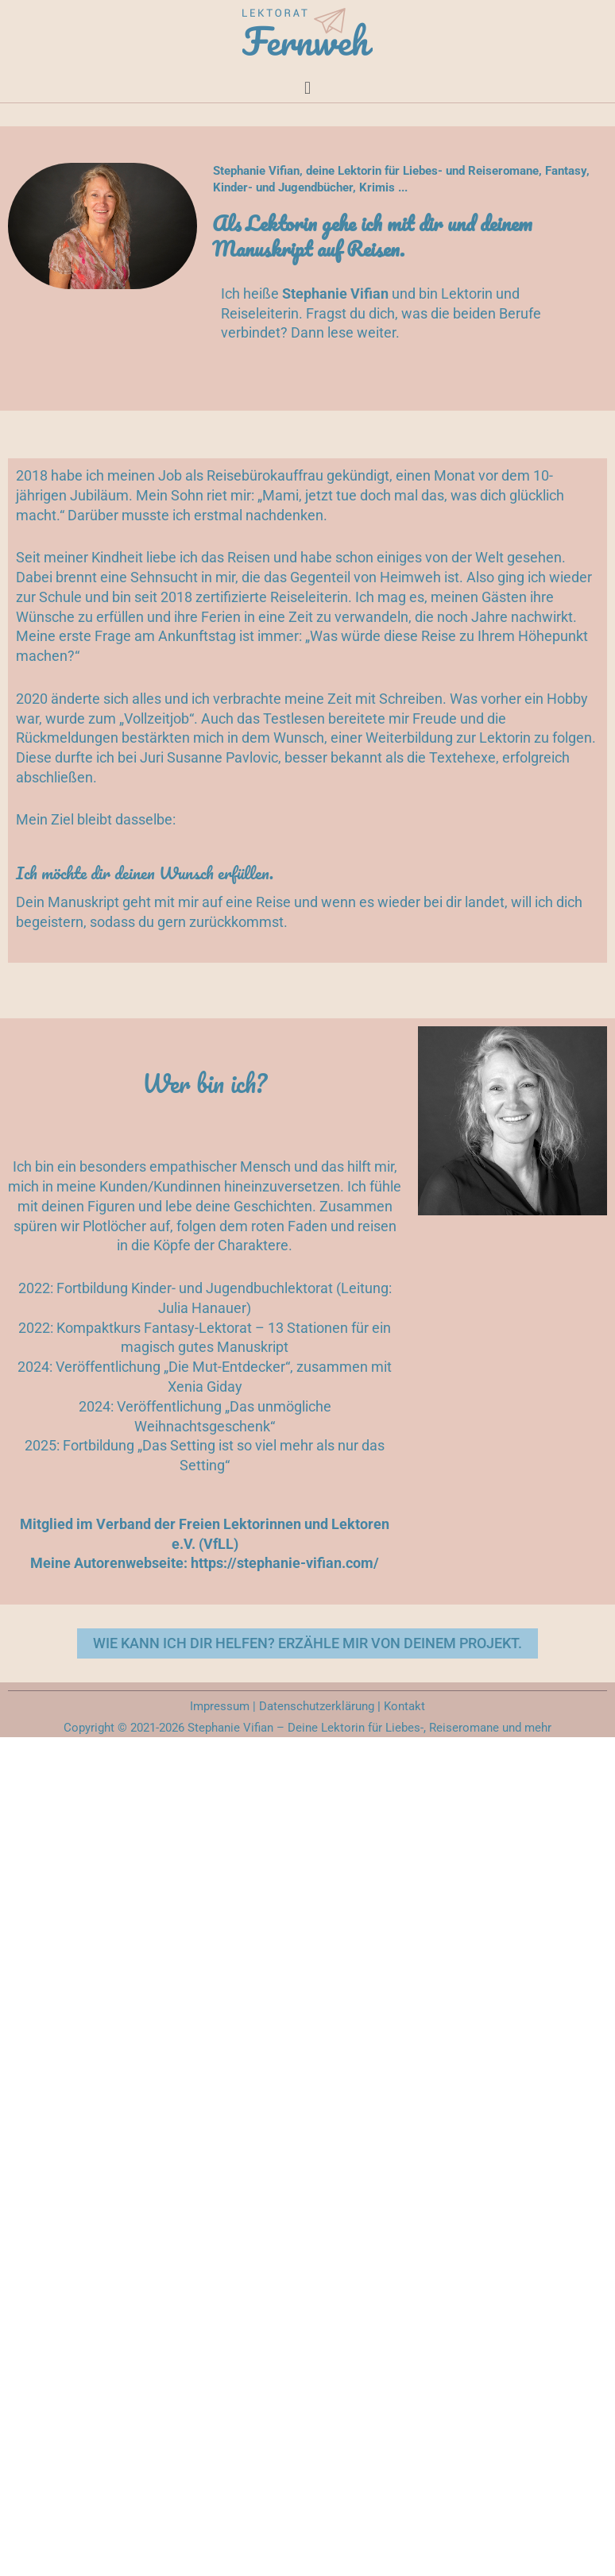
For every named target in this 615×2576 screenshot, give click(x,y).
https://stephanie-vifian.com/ (285, 1562)
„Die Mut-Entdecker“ (227, 1366)
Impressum (219, 1706)
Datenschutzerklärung (315, 1706)
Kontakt (404, 1706)
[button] (307, 86)
